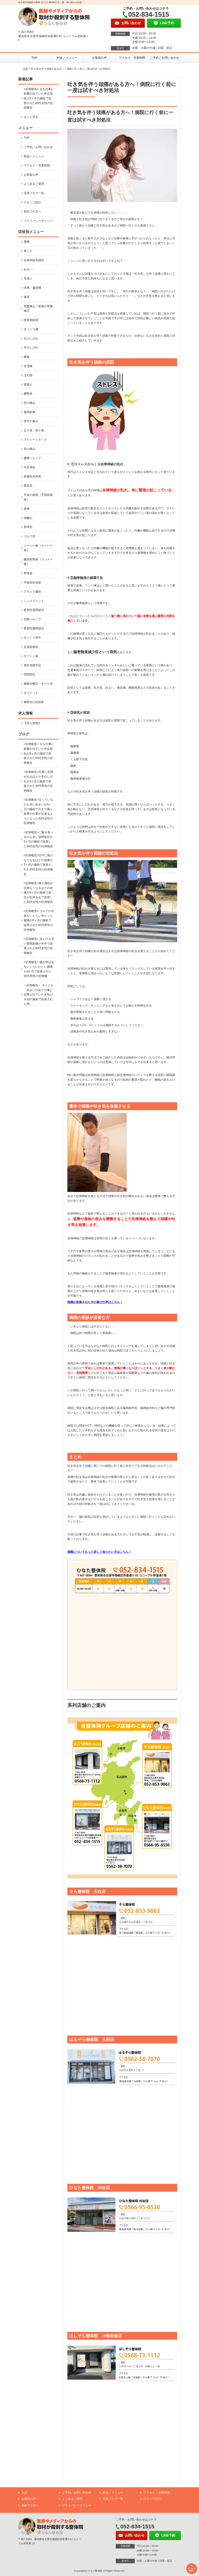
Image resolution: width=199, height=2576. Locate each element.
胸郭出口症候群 (34, 702)
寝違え (28, 384)
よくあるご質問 (34, 183)
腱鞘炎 (28, 393)
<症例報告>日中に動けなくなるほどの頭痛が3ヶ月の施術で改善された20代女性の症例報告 (38, 864)
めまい (28, 269)
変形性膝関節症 (34, 628)
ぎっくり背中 (32, 637)
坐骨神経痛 (31, 320)
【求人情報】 (32, 723)
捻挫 (26, 508)
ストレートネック (35, 439)
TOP (34, 57)
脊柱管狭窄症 (32, 665)
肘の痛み (29, 402)
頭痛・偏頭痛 (32, 287)
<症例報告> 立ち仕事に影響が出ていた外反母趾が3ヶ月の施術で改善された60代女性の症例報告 (39, 98)
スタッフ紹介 (32, 202)
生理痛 (28, 366)
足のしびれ (31, 338)
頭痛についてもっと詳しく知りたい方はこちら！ (99, 1551)
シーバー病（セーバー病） (38, 548)
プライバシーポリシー (38, 220)
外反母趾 (29, 467)
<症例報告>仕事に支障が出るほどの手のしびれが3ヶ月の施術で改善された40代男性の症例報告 (38, 781)
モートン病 (31, 656)
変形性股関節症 (34, 610)
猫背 (26, 296)
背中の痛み (31, 421)
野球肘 (28, 527)
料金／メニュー (67, 57)
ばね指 (28, 375)
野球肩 (28, 573)
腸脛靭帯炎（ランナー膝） (38, 562)
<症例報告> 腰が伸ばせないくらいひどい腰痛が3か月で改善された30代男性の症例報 (39, 969)
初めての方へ (32, 211)
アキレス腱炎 (32, 591)
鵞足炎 (28, 485)
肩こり (28, 250)
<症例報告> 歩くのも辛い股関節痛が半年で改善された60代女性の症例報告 (39, 945)
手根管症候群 (32, 582)
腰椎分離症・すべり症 (38, 683)
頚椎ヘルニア (32, 619)
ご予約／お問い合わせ (164, 57)
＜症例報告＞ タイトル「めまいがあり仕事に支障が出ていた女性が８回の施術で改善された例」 (39, 994)
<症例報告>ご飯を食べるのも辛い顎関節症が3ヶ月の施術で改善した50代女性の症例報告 (38, 839)
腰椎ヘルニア (32, 458)
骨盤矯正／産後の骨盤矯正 (38, 308)
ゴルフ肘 (29, 536)
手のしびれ (31, 347)
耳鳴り (28, 278)
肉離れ (28, 517)
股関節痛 (29, 412)
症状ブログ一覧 (34, 193)
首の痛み (29, 448)
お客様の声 (99, 57)
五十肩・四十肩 (34, 430)
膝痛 (26, 356)
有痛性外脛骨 (32, 476)
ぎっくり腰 (31, 329)
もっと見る (31, 116)
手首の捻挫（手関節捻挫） (38, 497)
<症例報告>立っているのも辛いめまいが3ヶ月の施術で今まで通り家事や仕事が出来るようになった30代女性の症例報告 (38, 811)
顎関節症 (29, 674)
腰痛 (26, 241)
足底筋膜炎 (31, 646)
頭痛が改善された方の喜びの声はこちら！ (95, 1302)
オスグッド (31, 692)
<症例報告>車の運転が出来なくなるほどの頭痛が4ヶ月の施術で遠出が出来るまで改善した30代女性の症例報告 (38, 892)
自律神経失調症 (34, 260)
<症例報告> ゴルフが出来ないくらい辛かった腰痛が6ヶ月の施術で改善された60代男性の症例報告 (39, 920)
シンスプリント (34, 600)
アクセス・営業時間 (132, 57)
